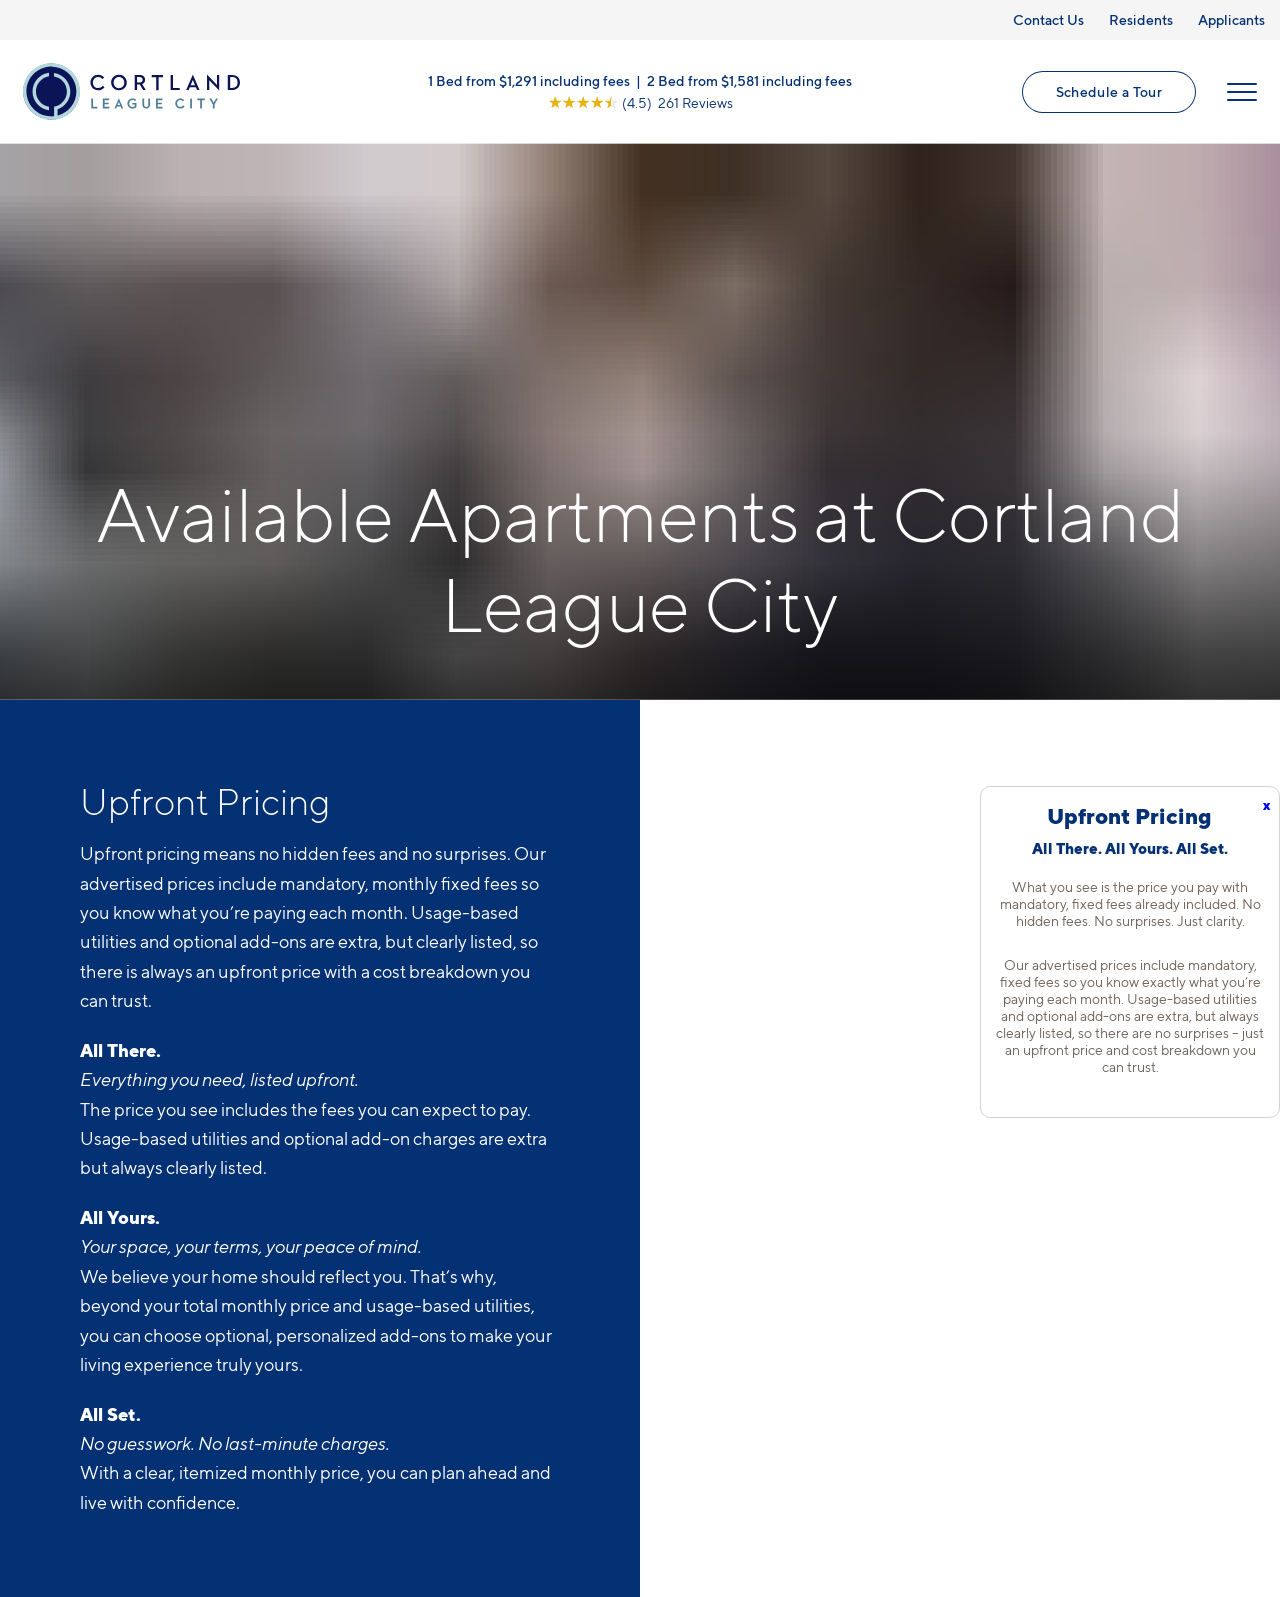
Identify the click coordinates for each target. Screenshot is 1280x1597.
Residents (1141, 19)
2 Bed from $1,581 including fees (749, 80)
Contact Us (1048, 19)
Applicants (1231, 19)
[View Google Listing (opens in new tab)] (640, 102)
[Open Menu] (1242, 92)
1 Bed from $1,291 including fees (529, 80)
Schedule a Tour (1109, 91)
